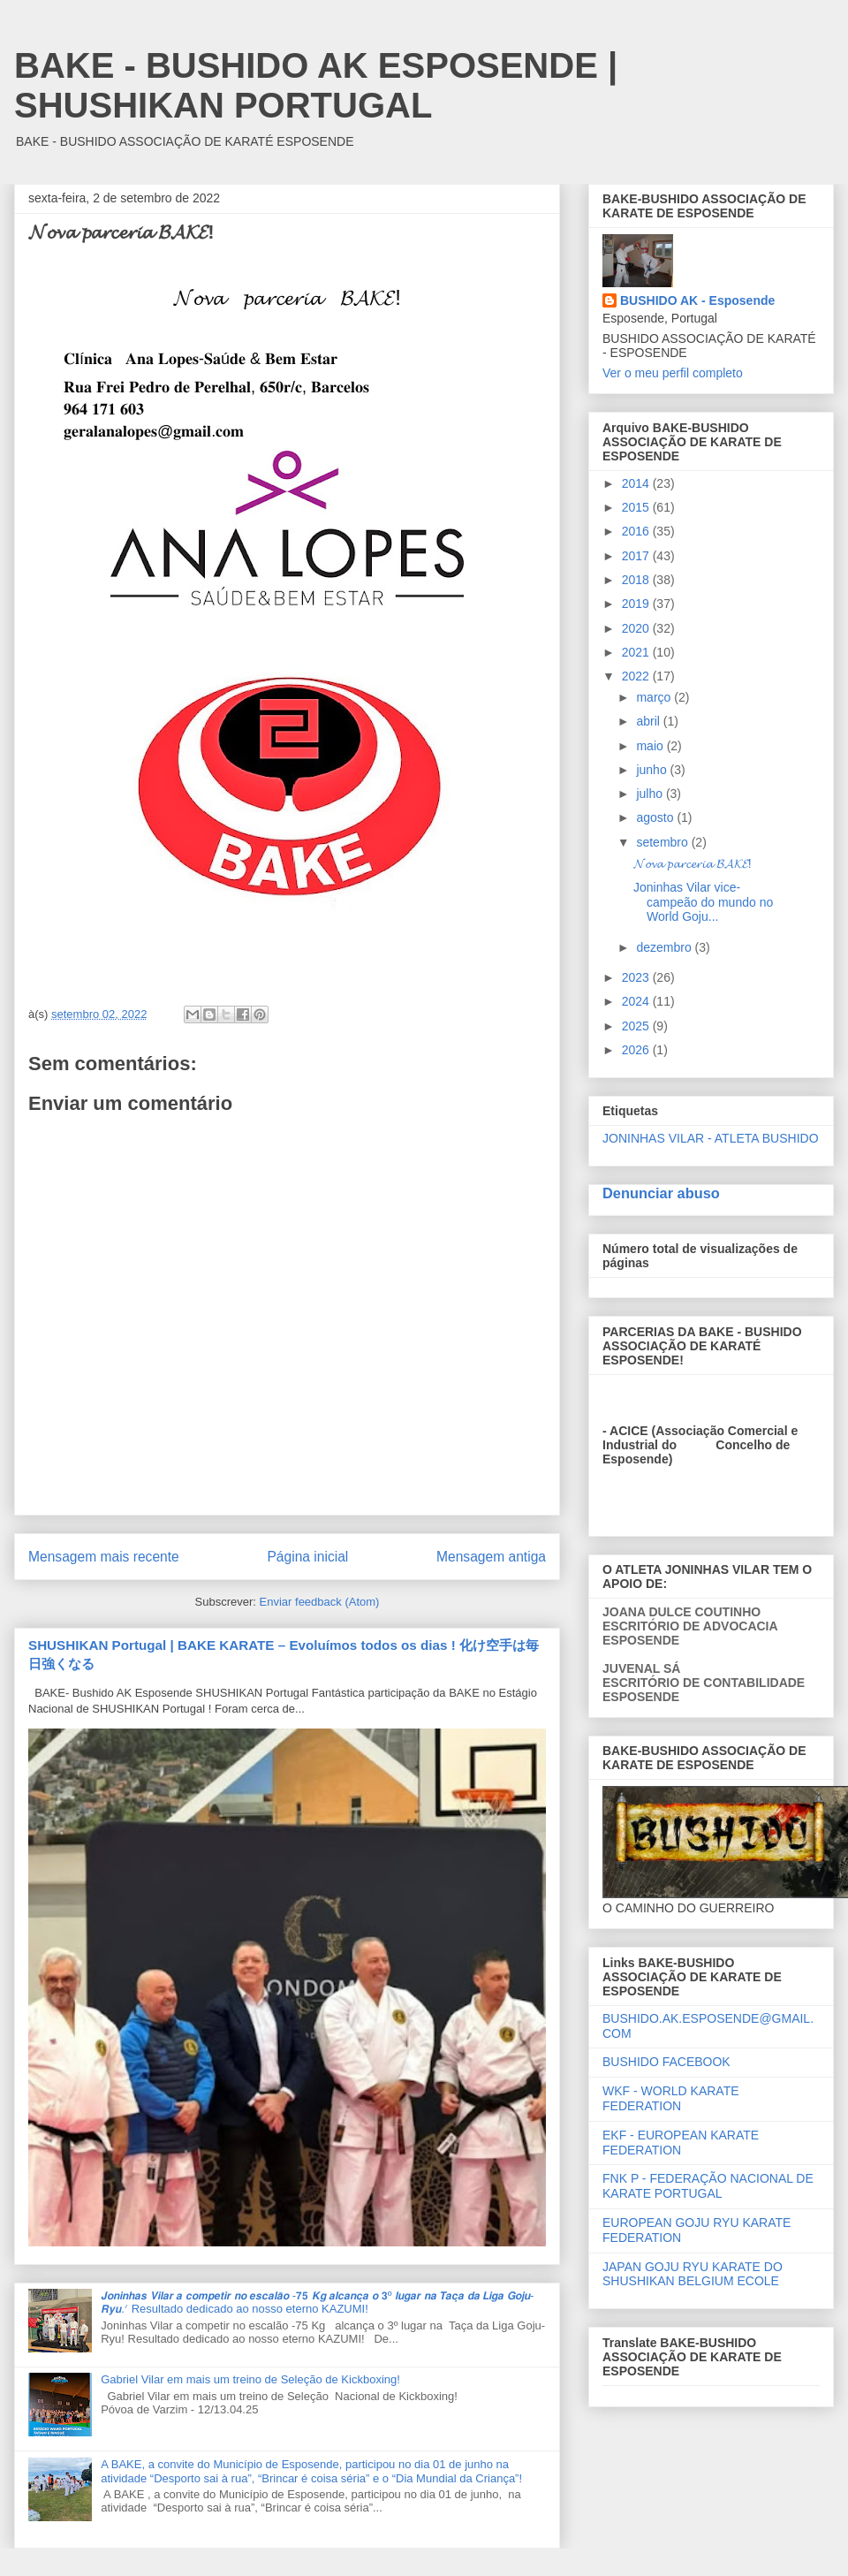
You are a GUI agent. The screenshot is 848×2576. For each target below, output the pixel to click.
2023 (637, 977)
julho (650, 793)
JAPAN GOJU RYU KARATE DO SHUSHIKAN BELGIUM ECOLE (692, 2274)
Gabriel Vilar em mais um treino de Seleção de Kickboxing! (250, 2379)
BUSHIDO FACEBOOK (666, 2062)
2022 (637, 676)
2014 (637, 483)
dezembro (665, 947)
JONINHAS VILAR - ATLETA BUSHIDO (710, 1138)
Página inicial (307, 1556)
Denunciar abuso (661, 1193)
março (655, 697)
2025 (637, 1026)
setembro (663, 842)
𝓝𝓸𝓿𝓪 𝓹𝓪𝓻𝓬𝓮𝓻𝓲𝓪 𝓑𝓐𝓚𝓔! (692, 863)
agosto (656, 817)
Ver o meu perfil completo (672, 373)
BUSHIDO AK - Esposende (697, 300)
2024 (637, 1001)
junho (653, 770)
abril (649, 721)
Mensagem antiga (491, 1556)
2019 (637, 604)
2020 (637, 628)
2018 (637, 580)
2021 (637, 652)
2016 (637, 531)
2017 (637, 556)
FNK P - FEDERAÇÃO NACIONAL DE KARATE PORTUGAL (708, 2185)
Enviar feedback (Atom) (320, 1601)
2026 (637, 1050)
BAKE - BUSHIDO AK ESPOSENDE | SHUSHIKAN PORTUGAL (315, 85)
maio (651, 746)
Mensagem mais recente (103, 1556)
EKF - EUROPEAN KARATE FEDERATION (680, 2142)
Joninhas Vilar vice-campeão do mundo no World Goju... (703, 902)
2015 (637, 507)
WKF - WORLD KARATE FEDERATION (670, 2098)
